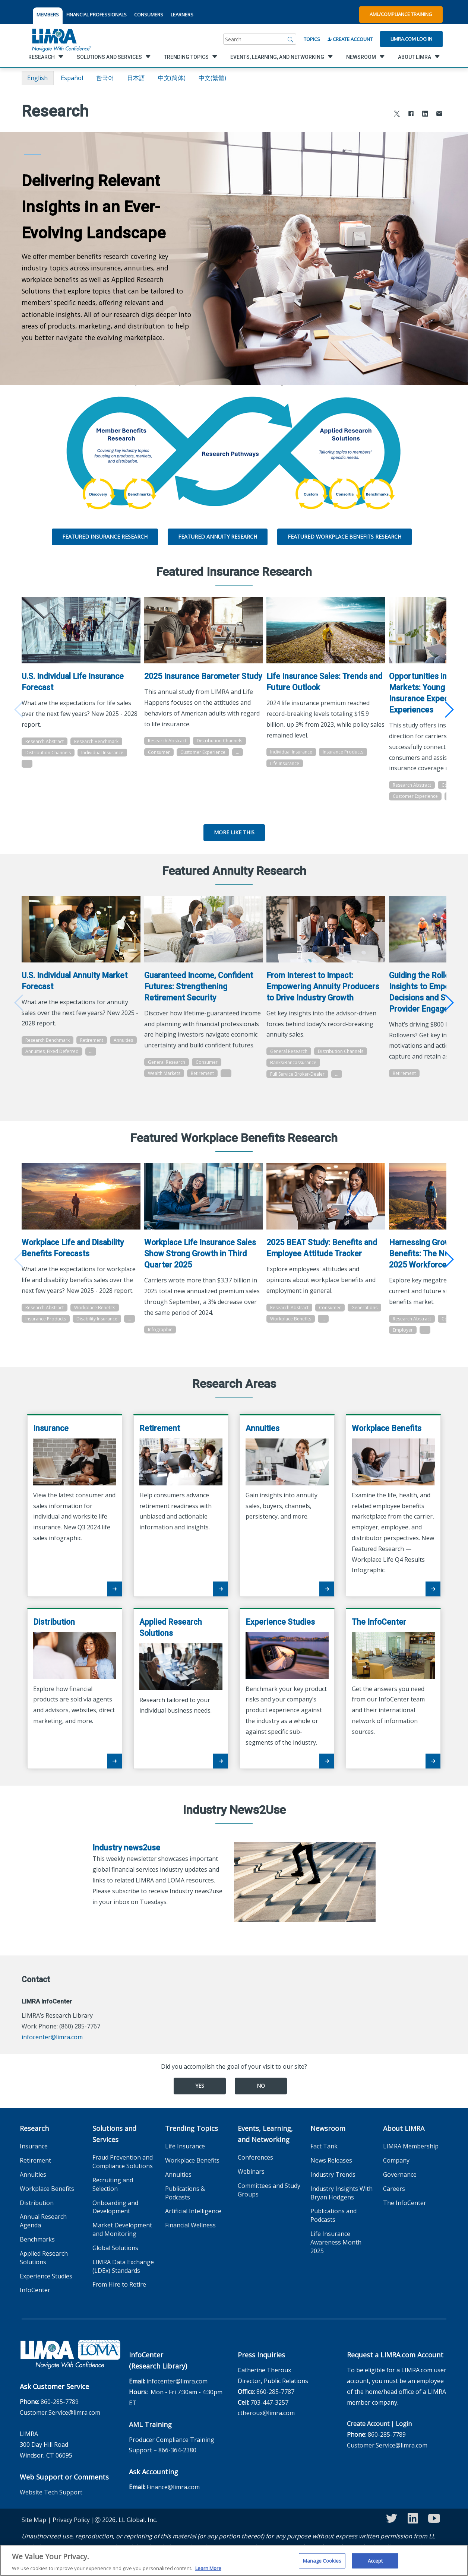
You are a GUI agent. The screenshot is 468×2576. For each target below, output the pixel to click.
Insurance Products (347, 749)
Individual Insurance (102, 749)
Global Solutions (115, 2261)
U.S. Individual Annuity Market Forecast (74, 985)
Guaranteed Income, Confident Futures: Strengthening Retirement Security (200, 991)
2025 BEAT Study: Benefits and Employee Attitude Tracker (326, 1250)
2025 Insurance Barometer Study (193, 679)
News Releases (331, 2173)
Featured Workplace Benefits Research (344, 536)
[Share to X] (397, 115)
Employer (446, 1343)
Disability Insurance (96, 1331)
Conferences (255, 2170)
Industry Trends (332, 2187)
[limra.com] (61, 39)
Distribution (37, 2215)
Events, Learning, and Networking (265, 2147)
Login (404, 2437)
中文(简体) (172, 78)
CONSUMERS (148, 14)
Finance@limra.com (173, 2500)
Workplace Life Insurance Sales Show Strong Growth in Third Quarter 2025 (202, 1255)
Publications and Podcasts (333, 2228)
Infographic (162, 1331)
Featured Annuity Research (217, 536)
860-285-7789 (60, 2414)
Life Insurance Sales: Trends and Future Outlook (321, 679)
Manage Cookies (322, 2564)
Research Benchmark (96, 738)
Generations (288, 1320)
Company (396, 2173)
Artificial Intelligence (193, 2224)
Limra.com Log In (411, 38)
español (72, 78)
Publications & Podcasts (185, 2205)
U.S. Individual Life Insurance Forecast (73, 679)
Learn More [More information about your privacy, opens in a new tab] (208, 2572)
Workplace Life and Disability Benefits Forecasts (73, 1250)
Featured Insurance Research (105, 536)
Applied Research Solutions (44, 2270)
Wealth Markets (166, 1089)
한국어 (105, 78)
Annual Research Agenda (43, 2234)
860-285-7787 (275, 2405)
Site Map (34, 2533)
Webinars (251, 2184)
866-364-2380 (177, 2463)
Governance (400, 2187)
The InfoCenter (404, 2215)
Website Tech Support (51, 2505)
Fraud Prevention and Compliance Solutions (122, 2174)
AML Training (150, 2437)
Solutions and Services (114, 2147)
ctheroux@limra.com (266, 2426)
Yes (199, 2098)
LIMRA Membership (411, 2159)
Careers (394, 2201)
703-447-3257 (269, 2415)
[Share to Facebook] (411, 115)
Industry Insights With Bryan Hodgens (341, 2205)
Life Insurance (289, 760)
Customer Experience (204, 760)
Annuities (35, 1056)
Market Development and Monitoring (122, 2242)
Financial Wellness (190, 2238)
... (27, 761)
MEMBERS (48, 14)
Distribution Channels (48, 749)
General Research (168, 1077)
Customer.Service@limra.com (60, 2425)
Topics (312, 39)
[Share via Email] (439, 115)
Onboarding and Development (115, 2219)
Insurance (34, 2159)
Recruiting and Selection (112, 2197)
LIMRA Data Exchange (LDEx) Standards (123, 2279)
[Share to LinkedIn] (425, 115)
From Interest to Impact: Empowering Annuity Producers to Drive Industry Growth (327, 991)
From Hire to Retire (119, 2297)
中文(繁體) (212, 78)
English (37, 78)
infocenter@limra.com (52, 2050)
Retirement (91, 1045)
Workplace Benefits (94, 1320)
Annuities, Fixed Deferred (81, 1056)
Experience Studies (46, 2289)
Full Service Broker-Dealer (302, 1078)
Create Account (350, 39)
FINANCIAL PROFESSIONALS (96, 14)
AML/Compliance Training (401, 14)
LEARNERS (182, 14)
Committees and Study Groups (269, 2203)
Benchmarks (37, 2252)
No (261, 2098)
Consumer (161, 760)
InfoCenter (35, 2303)
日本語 (136, 78)
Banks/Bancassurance (298, 1067)
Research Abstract (44, 738)
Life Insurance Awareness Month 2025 (335, 2255)
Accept (375, 2564)
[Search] (290, 39)
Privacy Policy (71, 2533)
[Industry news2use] (305, 1894)
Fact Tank (324, 2159)
